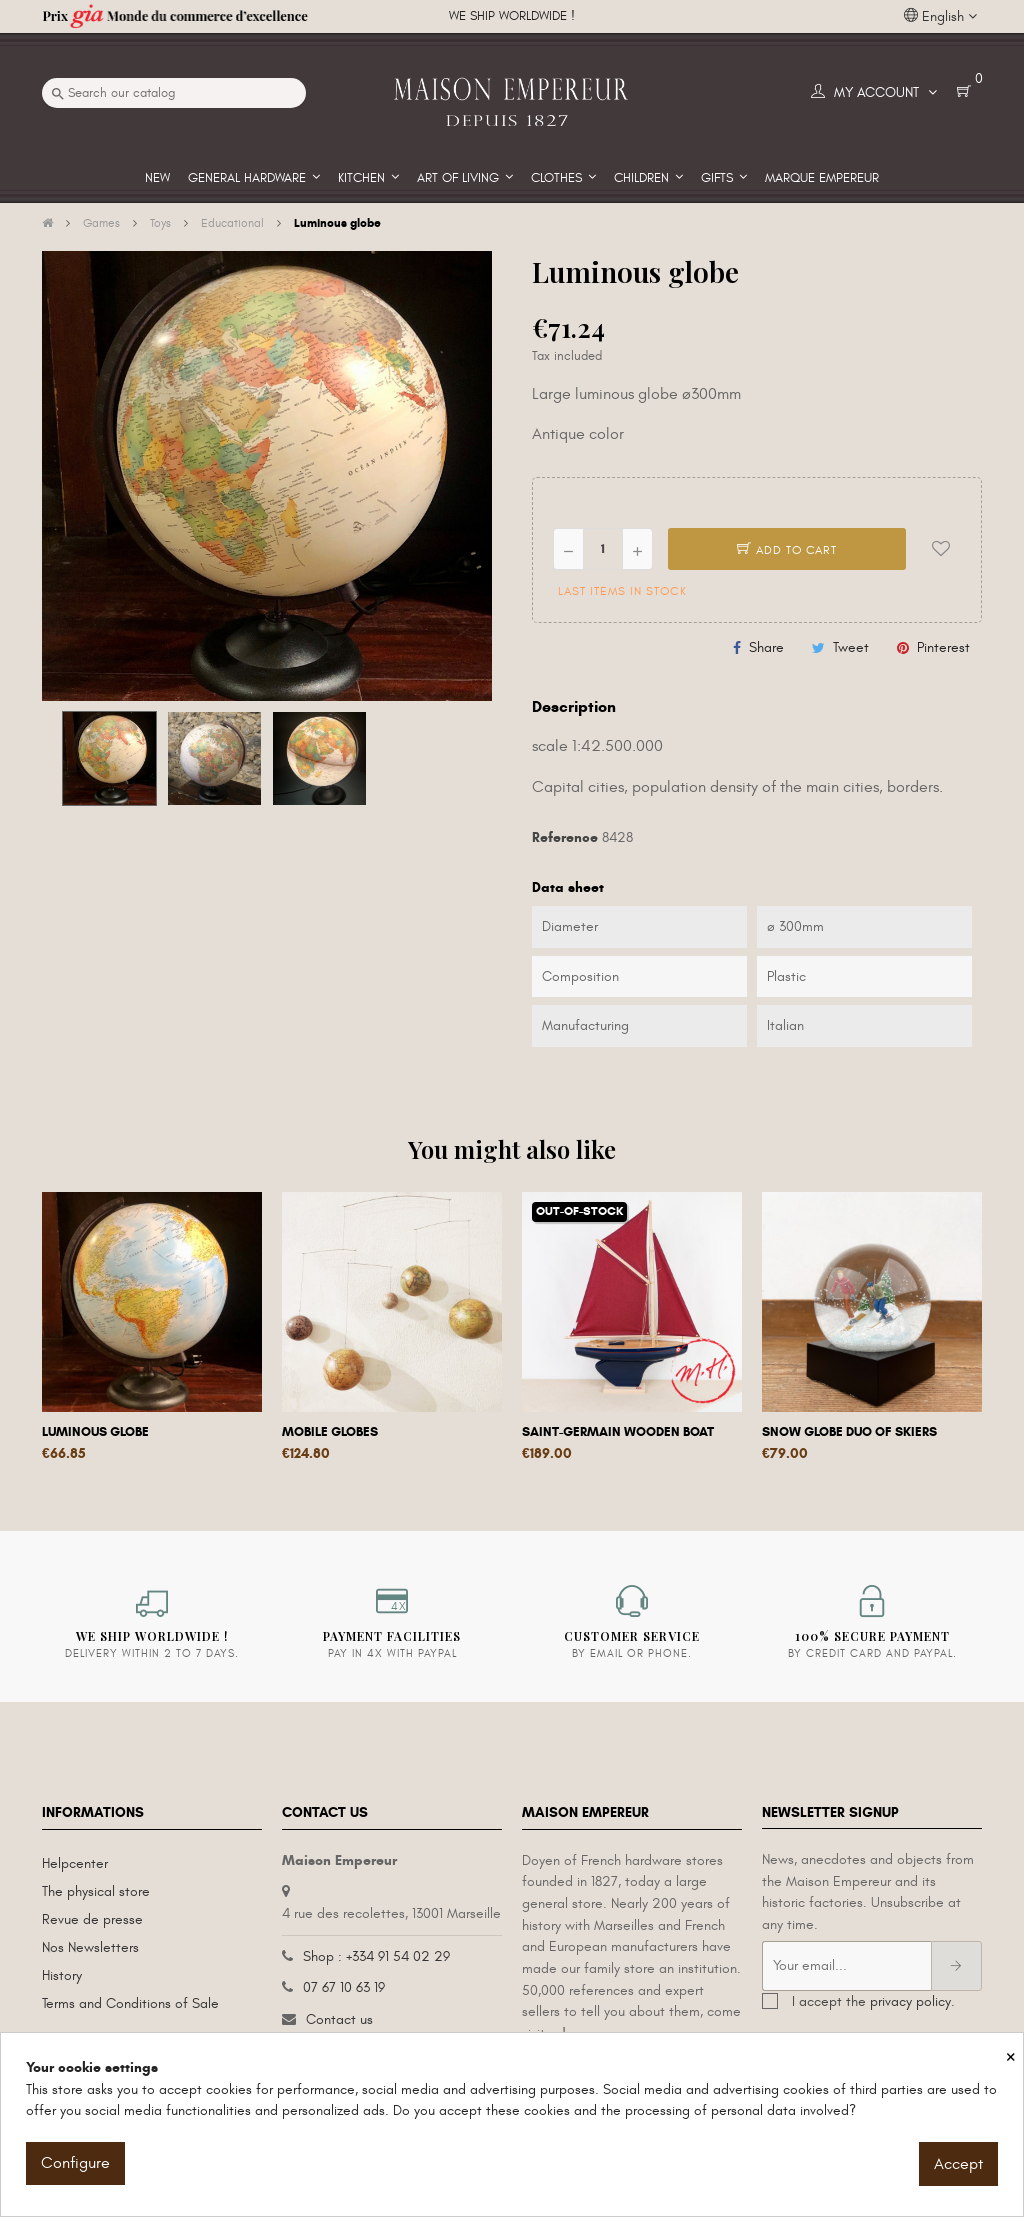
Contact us (339, 2019)
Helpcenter (75, 1863)
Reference (565, 837)
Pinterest (943, 647)
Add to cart (787, 550)
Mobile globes (330, 1432)
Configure (75, 2163)
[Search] (174, 93)
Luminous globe (95, 1432)
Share (766, 647)
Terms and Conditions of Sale (130, 2003)
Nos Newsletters (90, 1947)
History (62, 1975)
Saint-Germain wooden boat (618, 1432)
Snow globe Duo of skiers (849, 1432)
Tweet (851, 647)
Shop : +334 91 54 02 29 (376, 1956)
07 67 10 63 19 (344, 1987)
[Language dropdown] (940, 17)
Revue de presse (92, 1919)
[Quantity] (603, 549)
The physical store (96, 1891)
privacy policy (910, 2001)
